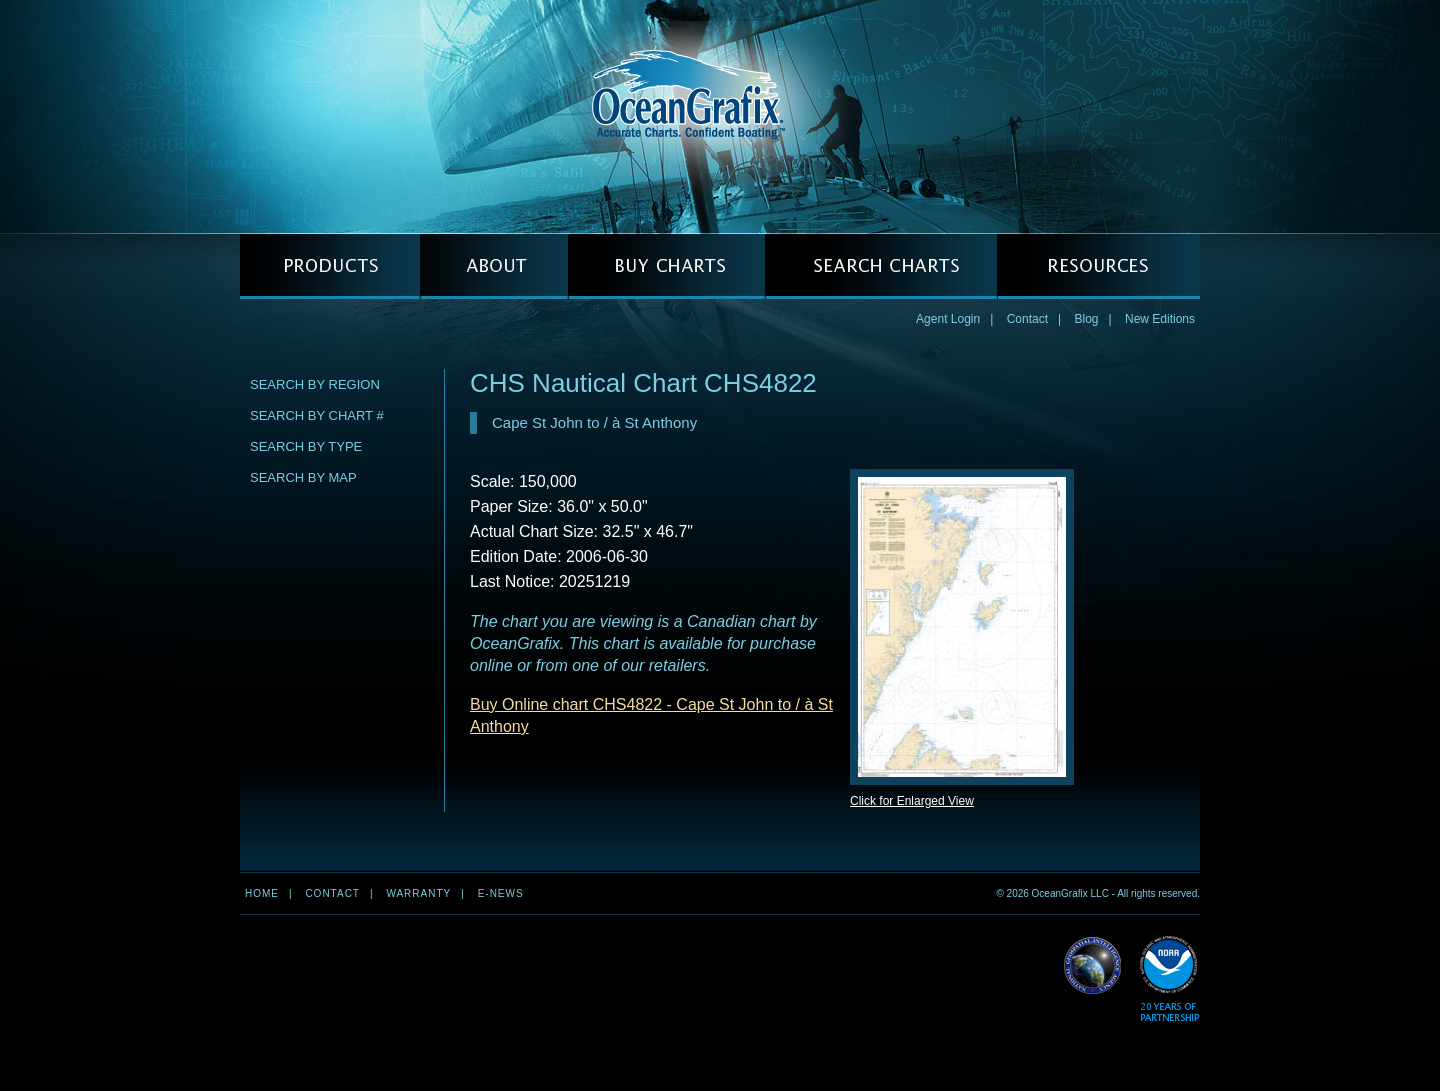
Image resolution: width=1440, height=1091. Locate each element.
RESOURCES (1098, 266)
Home (262, 893)
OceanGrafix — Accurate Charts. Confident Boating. (720, 116)
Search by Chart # (317, 415)
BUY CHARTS (666, 266)
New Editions (1160, 319)
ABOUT (494, 266)
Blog (1086, 319)
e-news (501, 893)
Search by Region (315, 384)
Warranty (418, 893)
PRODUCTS (330, 266)
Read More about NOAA (1169, 979)
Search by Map (303, 477)
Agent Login (948, 319)
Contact (1027, 319)
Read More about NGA (1093, 966)
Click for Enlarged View (912, 801)
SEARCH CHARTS (881, 266)
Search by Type (306, 446)
